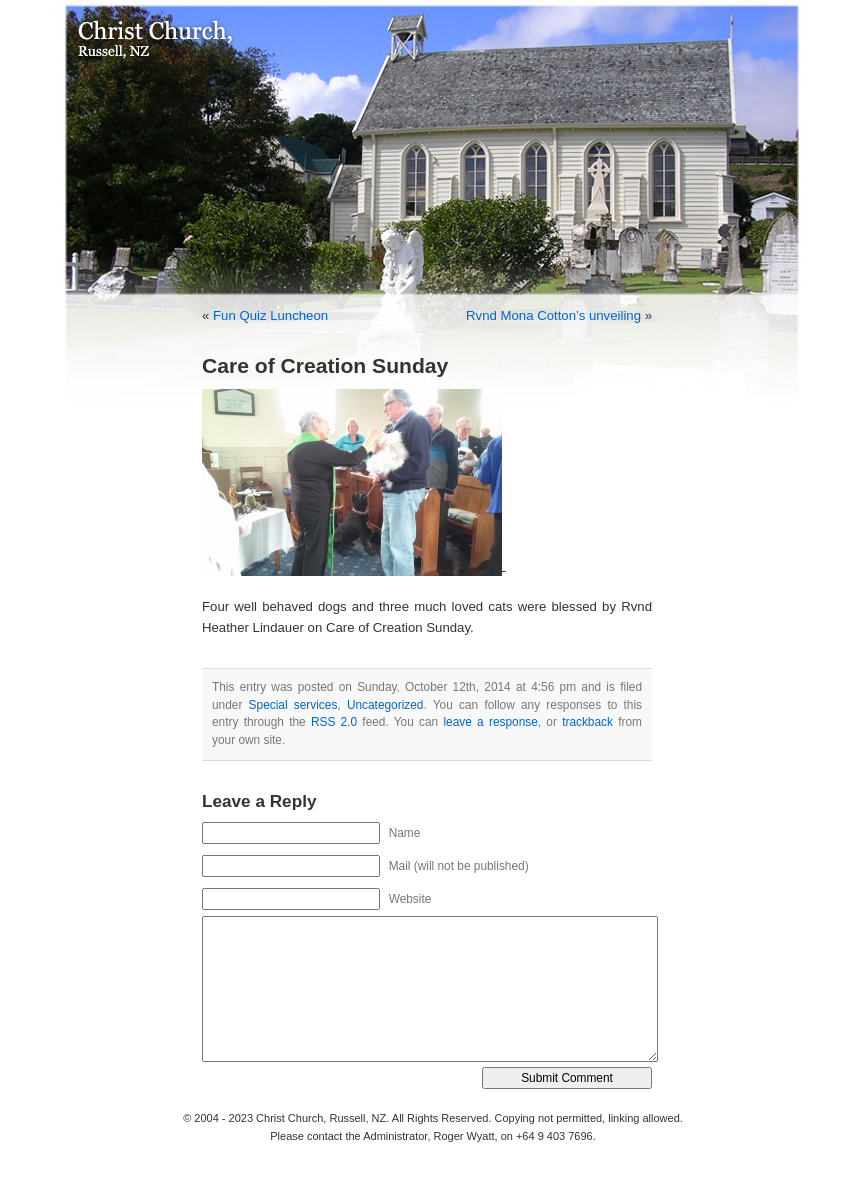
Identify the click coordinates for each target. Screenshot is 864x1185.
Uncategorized (385, 705)
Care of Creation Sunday (325, 365)
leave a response (490, 722)
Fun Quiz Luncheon (270, 315)
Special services (293, 705)
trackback (587, 722)
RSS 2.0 (334, 722)
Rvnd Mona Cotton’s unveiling (553, 315)
